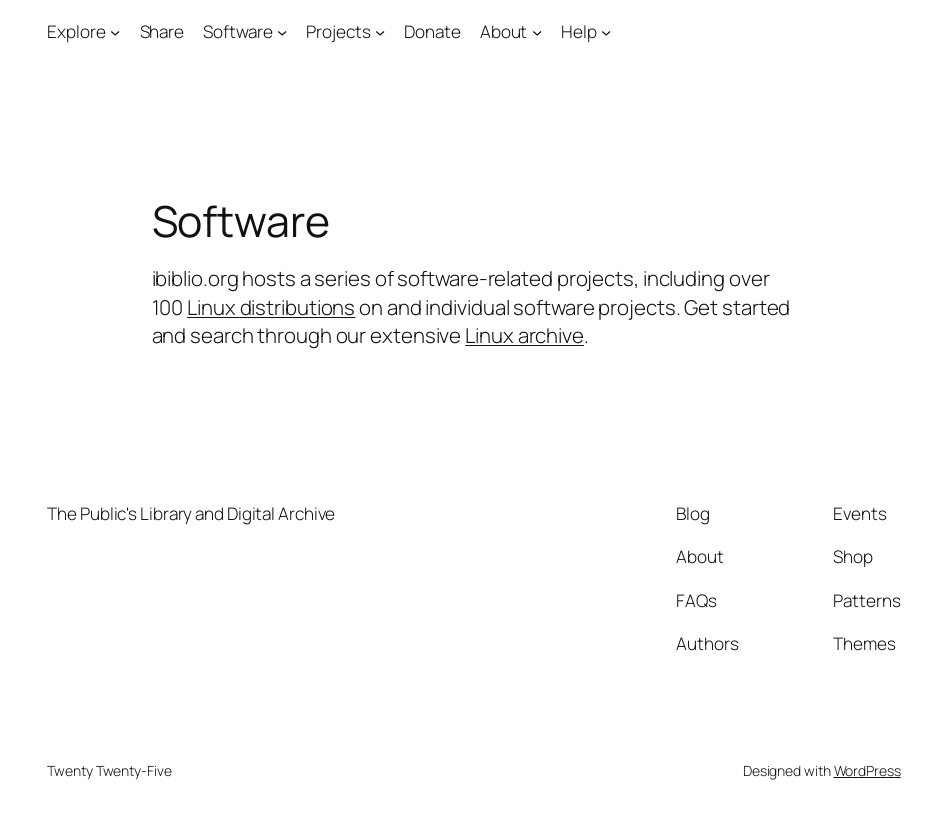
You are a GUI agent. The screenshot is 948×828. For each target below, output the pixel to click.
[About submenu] (537, 32)
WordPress (867, 770)
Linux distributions (271, 307)
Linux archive (524, 335)
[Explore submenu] (115, 32)
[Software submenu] (282, 32)
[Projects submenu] (380, 32)
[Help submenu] (606, 32)
